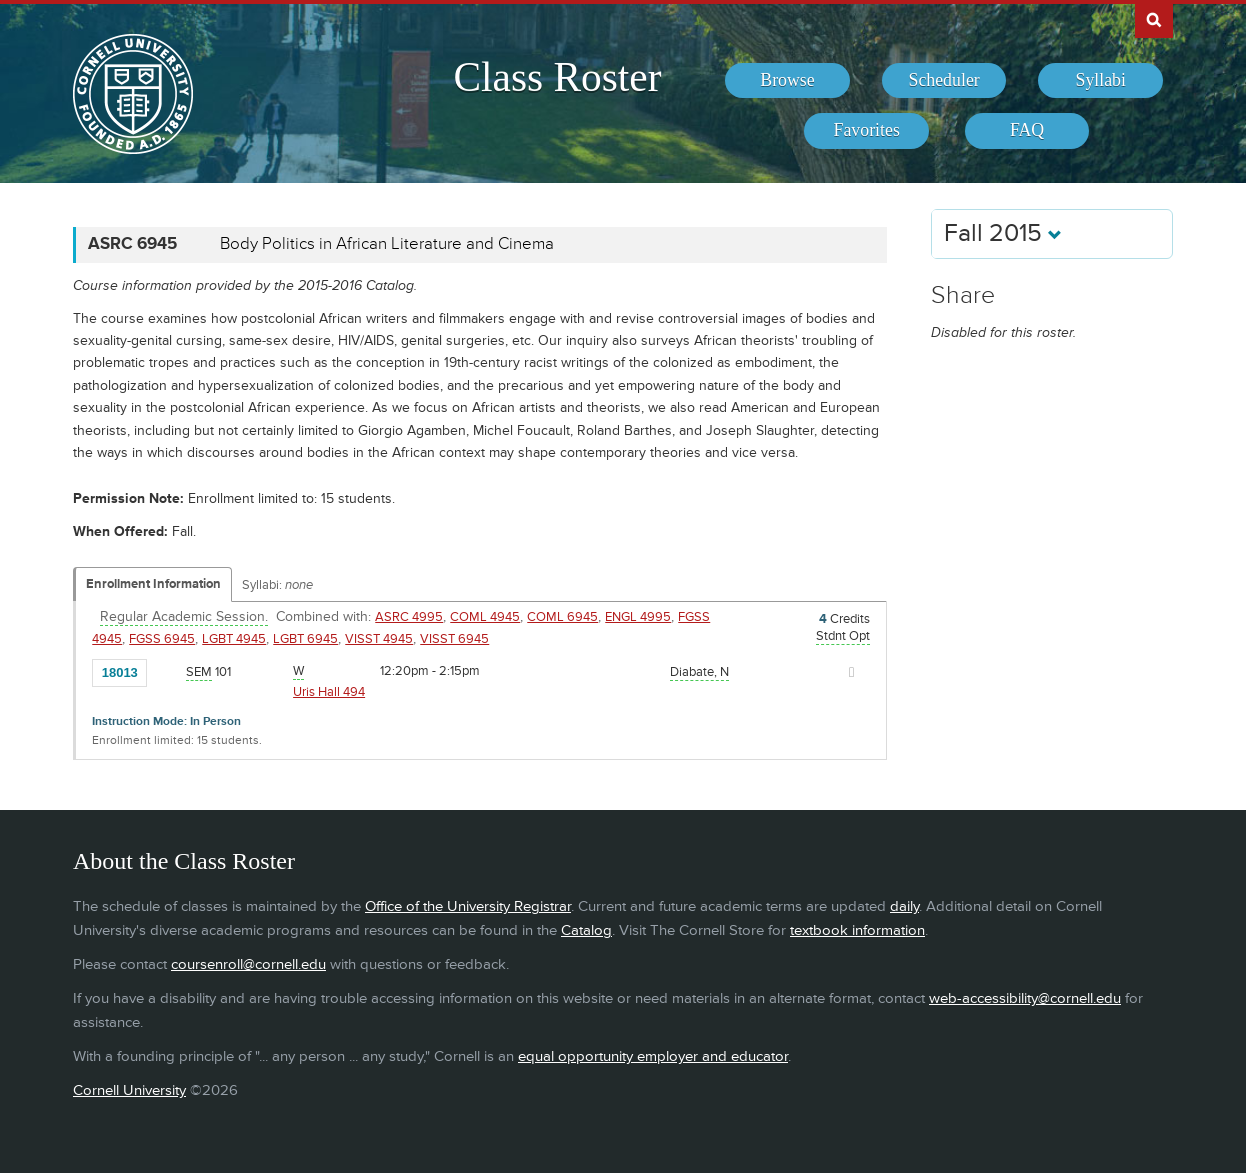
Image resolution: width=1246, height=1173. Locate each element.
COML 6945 (562, 617)
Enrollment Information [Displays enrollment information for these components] (153, 584)
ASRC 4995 (409, 617)
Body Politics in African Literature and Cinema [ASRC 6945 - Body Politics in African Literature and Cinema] (387, 244)
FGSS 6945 (162, 639)
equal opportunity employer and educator (653, 1056)
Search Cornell (1154, 19)
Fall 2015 (1003, 233)
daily (904, 906)
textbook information (857, 930)
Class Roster (557, 77)
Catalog (586, 930)
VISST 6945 (454, 639)
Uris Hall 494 (329, 692)
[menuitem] (787, 81)
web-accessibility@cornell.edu (1025, 998)
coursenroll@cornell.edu (248, 964)
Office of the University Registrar (468, 906)
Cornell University (129, 1090)
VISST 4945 (379, 639)
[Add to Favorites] (167, 671)
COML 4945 (485, 617)
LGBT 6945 (305, 639)
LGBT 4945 (234, 639)
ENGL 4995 (638, 617)
